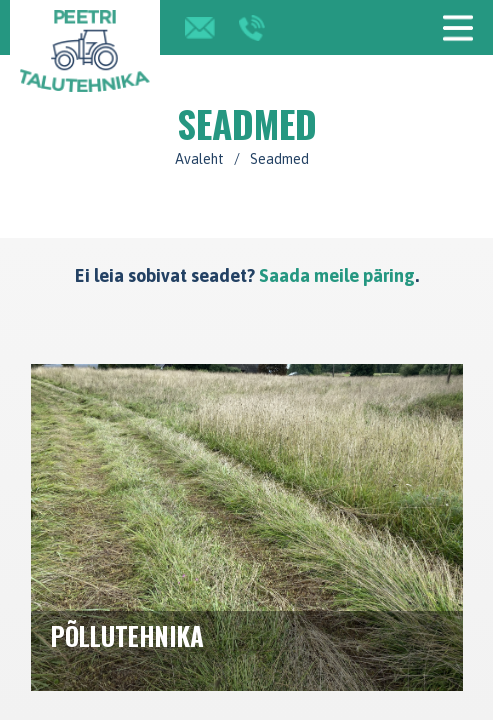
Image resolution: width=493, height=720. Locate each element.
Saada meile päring (337, 275)
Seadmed (279, 159)
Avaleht (199, 159)
